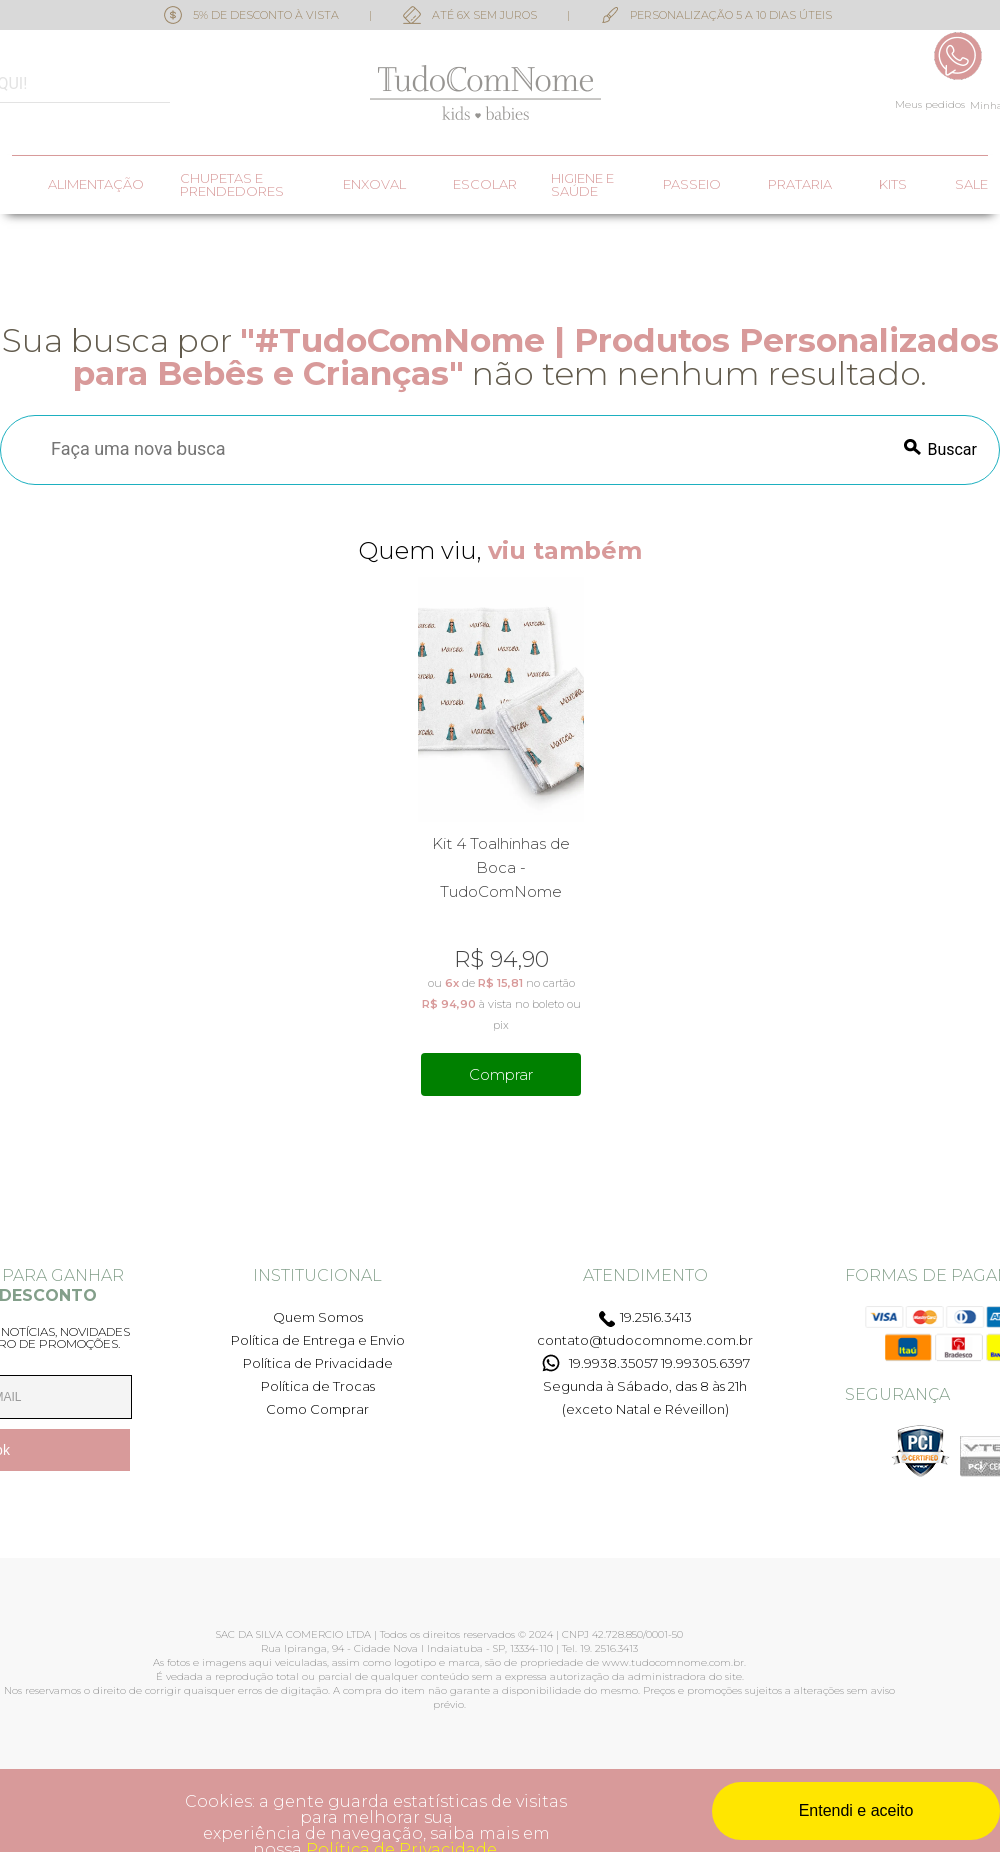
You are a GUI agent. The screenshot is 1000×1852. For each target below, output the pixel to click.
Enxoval (374, 184)
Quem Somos (318, 1317)
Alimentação (96, 184)
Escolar (485, 184)
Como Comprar (317, 1409)
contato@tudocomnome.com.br (645, 1340)
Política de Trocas (318, 1386)
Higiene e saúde (582, 185)
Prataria (800, 184)
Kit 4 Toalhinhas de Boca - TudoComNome (501, 867)
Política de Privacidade (318, 1363)
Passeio (692, 184)
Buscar (952, 450)
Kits (893, 184)
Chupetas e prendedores (232, 185)
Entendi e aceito (856, 1810)
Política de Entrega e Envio (318, 1340)
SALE (971, 184)
